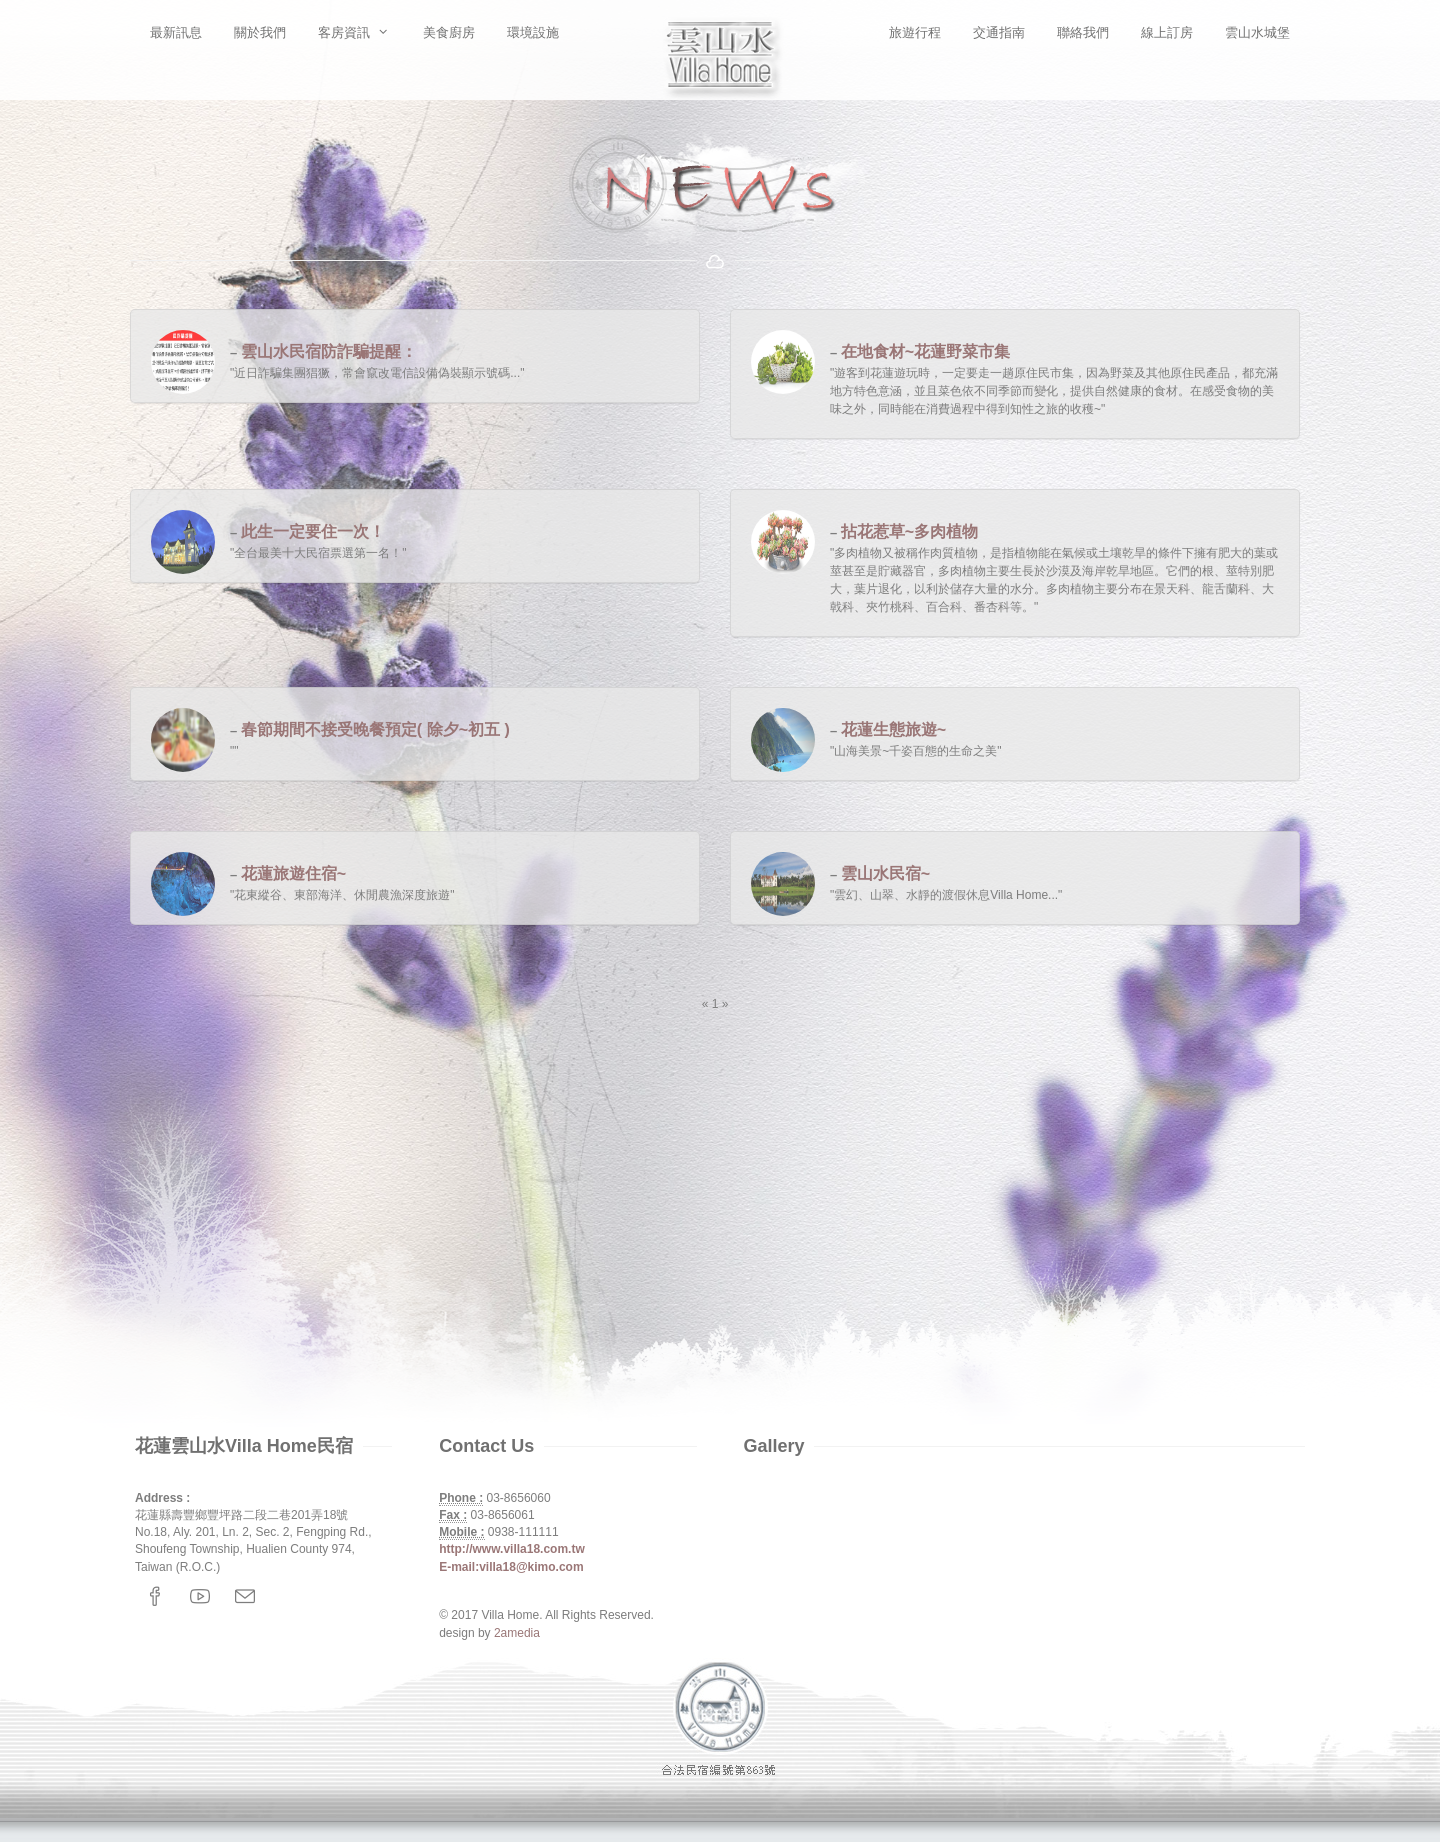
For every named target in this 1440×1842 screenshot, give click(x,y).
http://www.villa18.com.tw (512, 1549)
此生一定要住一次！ (313, 531)
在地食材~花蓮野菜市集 (925, 351)
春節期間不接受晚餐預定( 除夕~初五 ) (375, 729)
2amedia (517, 1633)
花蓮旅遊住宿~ (293, 873)
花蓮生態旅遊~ (893, 729)
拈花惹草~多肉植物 (909, 531)
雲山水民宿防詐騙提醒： (329, 351)
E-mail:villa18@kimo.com (511, 1567)
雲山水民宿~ (885, 873)
